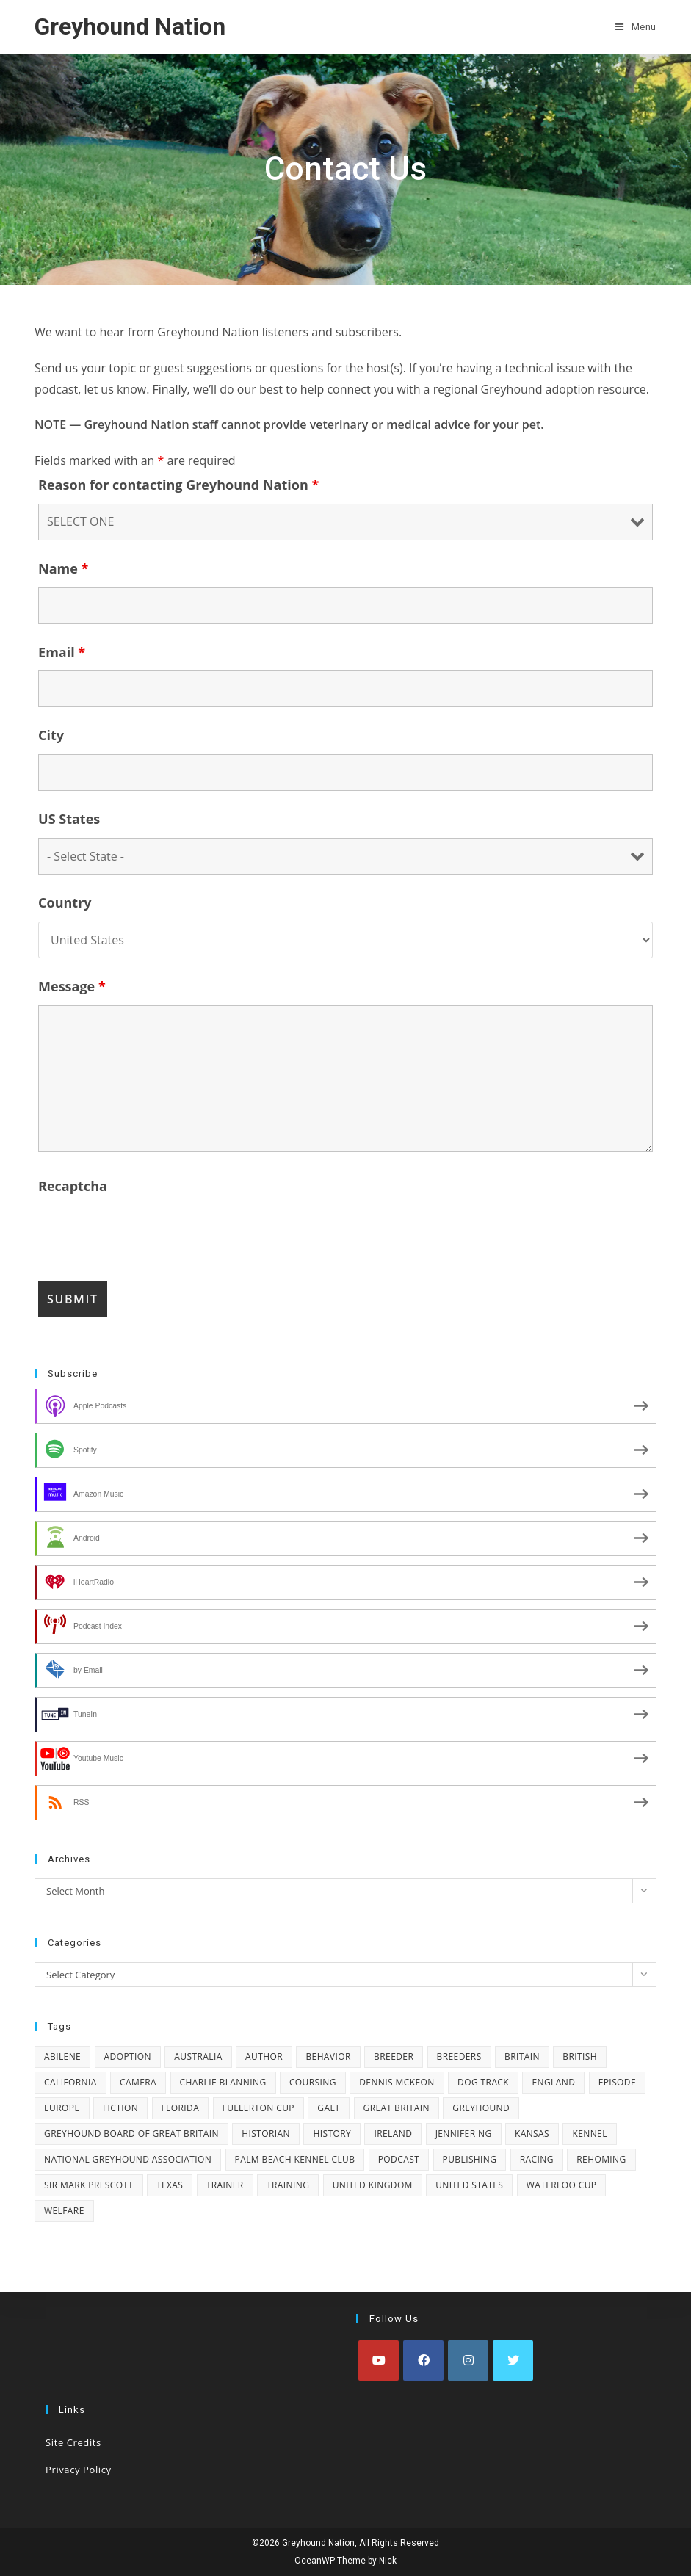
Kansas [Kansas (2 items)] (532, 2133)
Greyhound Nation (130, 26)
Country (65, 902)
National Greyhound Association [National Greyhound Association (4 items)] (127, 2159)
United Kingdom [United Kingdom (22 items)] (373, 2185)
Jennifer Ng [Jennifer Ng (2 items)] (463, 2133)
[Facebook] (423, 2360)
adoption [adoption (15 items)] (127, 2056)
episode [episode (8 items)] (617, 2082)
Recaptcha (72, 1186)
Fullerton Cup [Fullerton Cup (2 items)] (258, 2108)
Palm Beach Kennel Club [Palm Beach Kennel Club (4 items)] (295, 2159)
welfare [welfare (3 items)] (64, 2210)
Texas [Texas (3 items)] (169, 2185)
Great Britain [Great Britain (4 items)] (396, 2108)
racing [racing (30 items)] (537, 2159)
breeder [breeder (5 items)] (393, 2056)
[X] (513, 2360)
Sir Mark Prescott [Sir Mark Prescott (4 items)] (89, 2185)
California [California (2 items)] (70, 2082)
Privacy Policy (79, 2469)
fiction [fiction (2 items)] (120, 2108)
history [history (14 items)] (332, 2133)
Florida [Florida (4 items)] (181, 2108)
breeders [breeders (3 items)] (459, 2056)
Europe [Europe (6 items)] (61, 2108)
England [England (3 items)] (553, 2082)
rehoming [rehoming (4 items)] (601, 2159)
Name (63, 568)
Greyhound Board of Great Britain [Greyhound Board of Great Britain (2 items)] (131, 2133)
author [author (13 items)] (264, 2056)
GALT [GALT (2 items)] (328, 2108)
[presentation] (149, 1233)
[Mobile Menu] (635, 27)
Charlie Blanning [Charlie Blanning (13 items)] (223, 2082)
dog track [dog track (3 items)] (483, 2082)
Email (61, 652)
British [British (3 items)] (579, 2056)
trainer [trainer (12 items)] (225, 2185)
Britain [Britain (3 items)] (522, 2056)
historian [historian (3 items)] (266, 2133)
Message (72, 986)
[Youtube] (378, 2360)
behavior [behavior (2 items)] (327, 2056)
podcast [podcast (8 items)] (398, 2159)
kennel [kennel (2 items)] (589, 2133)
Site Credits (73, 2442)
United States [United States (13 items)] (469, 2185)
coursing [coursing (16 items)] (312, 2082)
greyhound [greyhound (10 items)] (481, 2108)
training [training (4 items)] (288, 2185)
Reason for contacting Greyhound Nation (178, 484)
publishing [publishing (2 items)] (470, 2159)
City (51, 735)
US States (69, 819)
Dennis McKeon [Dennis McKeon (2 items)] (396, 2082)
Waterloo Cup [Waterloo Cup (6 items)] (562, 2185)
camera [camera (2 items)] (138, 2082)
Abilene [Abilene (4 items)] (62, 2056)
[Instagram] (468, 2360)
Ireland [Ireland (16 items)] (393, 2133)
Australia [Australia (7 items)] (198, 2056)
